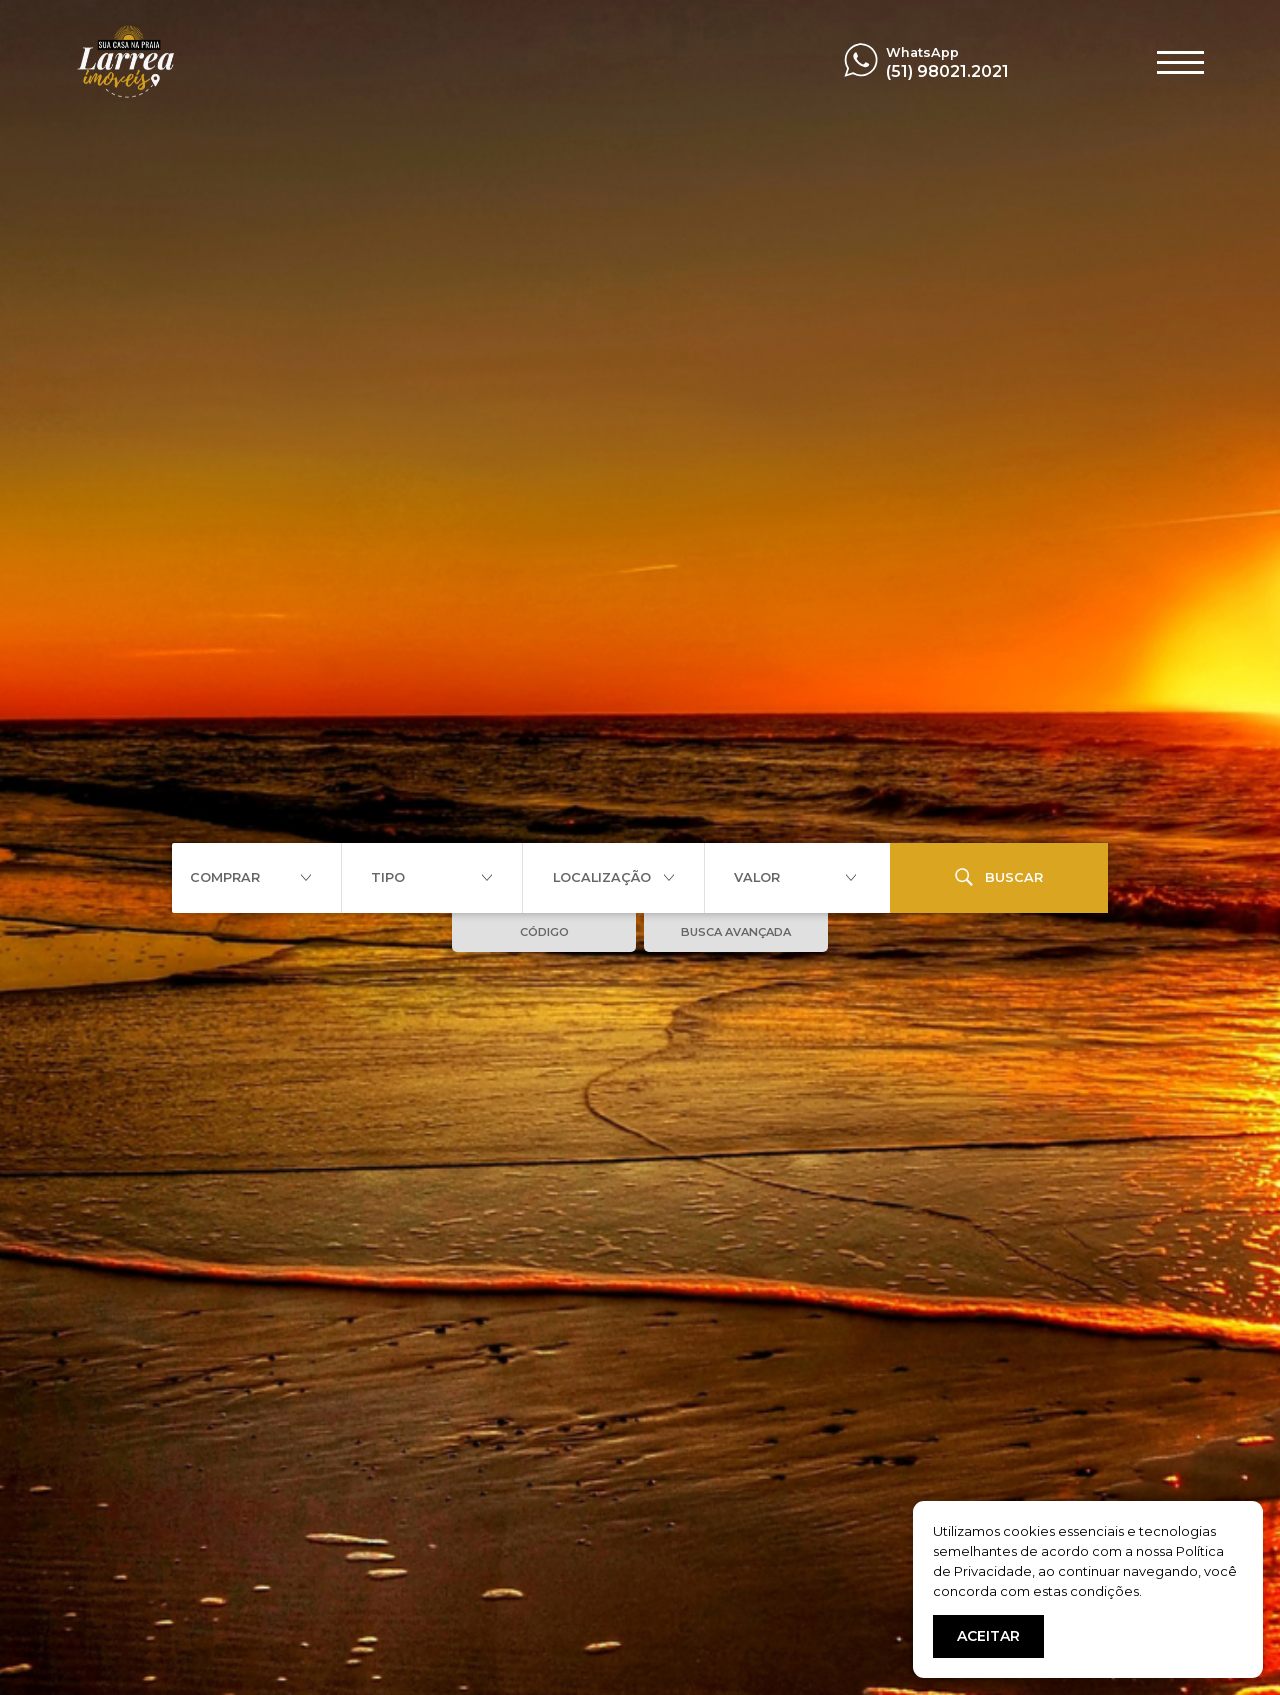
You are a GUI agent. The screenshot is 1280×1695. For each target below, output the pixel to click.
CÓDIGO (544, 932)
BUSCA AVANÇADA (736, 932)
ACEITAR (988, 1636)
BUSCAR (999, 877)
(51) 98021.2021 (947, 71)
